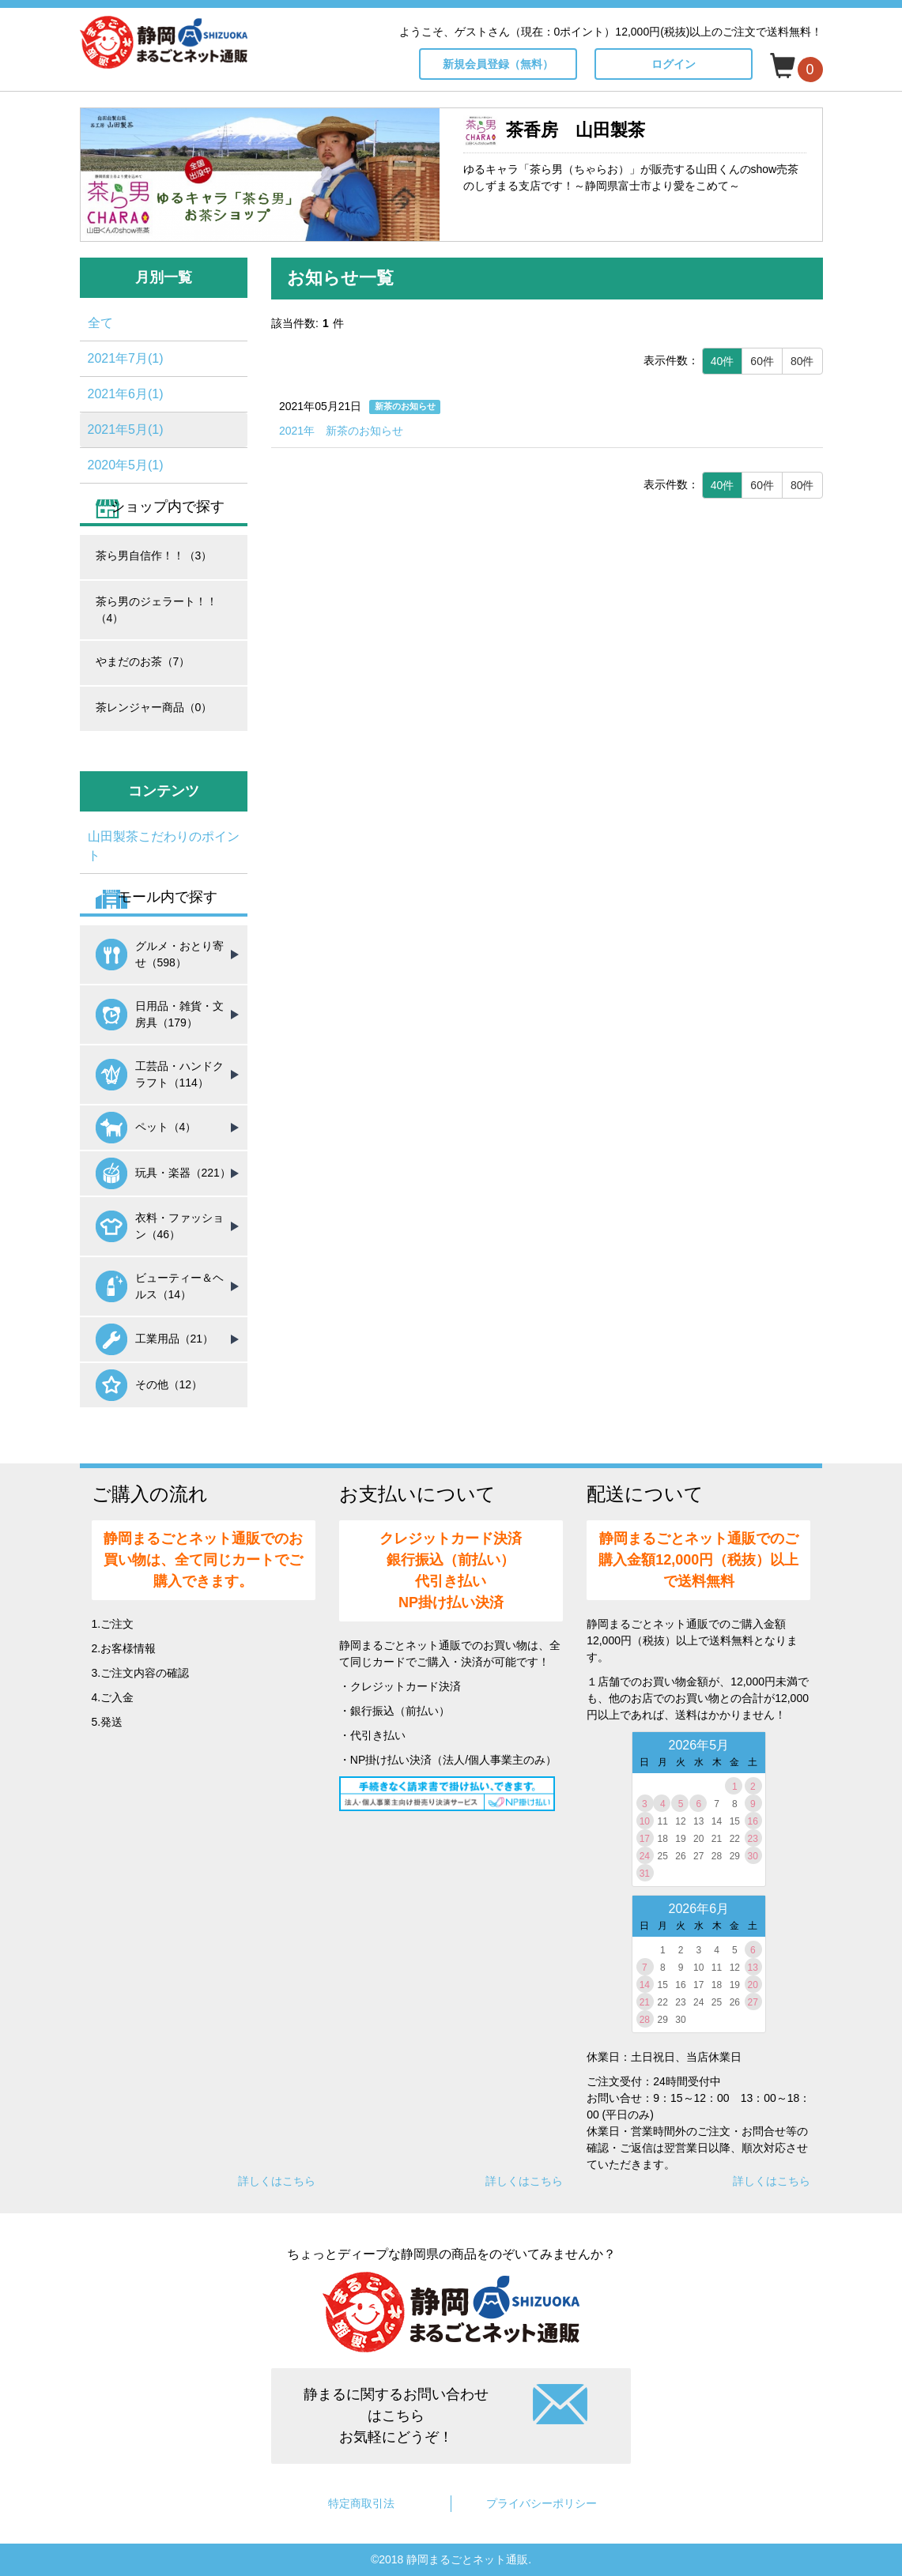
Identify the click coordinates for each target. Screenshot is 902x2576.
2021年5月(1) (126, 429)
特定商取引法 (361, 2503)
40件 (722, 361)
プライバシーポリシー (541, 2503)
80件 (802, 361)
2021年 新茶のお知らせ (341, 430)
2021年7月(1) (126, 358)
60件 (762, 361)
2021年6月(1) (126, 394)
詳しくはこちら (276, 2181)
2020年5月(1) (126, 465)
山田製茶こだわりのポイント (164, 846)
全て (100, 323)
